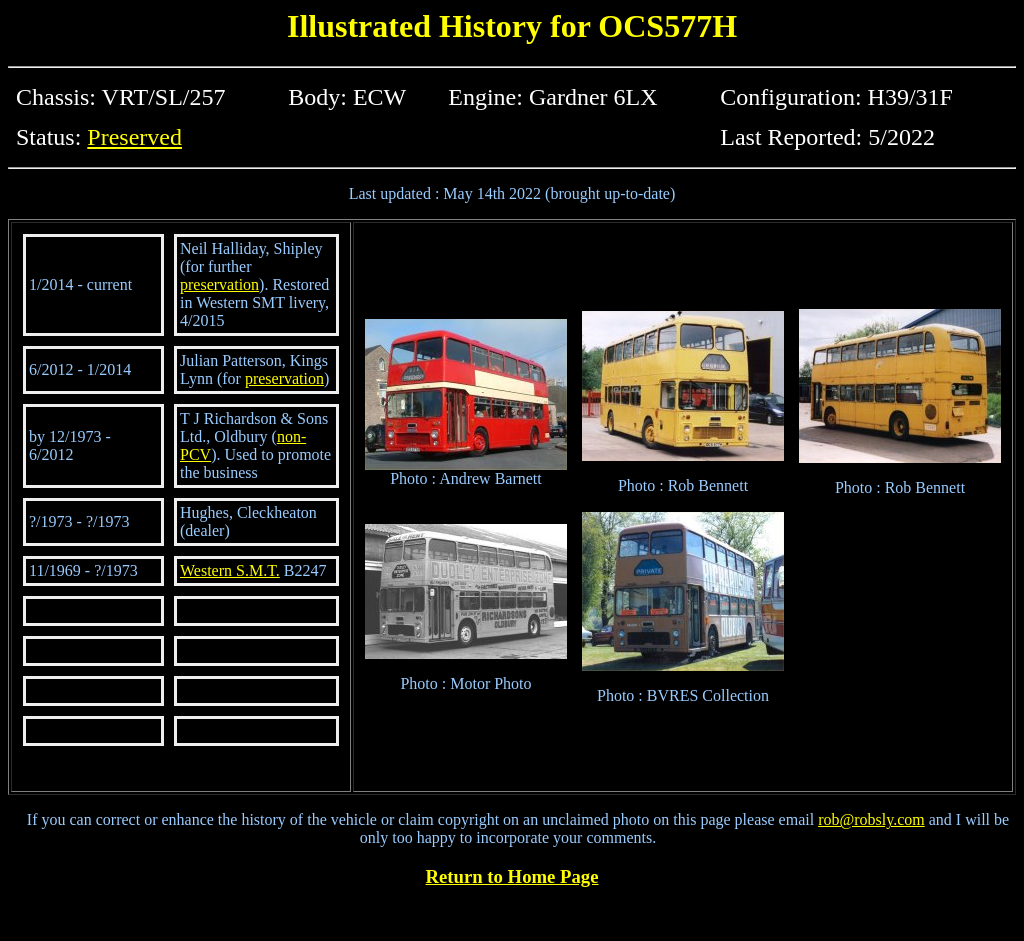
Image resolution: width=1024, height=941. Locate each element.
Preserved (134, 137)
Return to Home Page (512, 876)
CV (200, 454)
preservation (219, 284)
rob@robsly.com (871, 819)
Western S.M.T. (230, 570)
